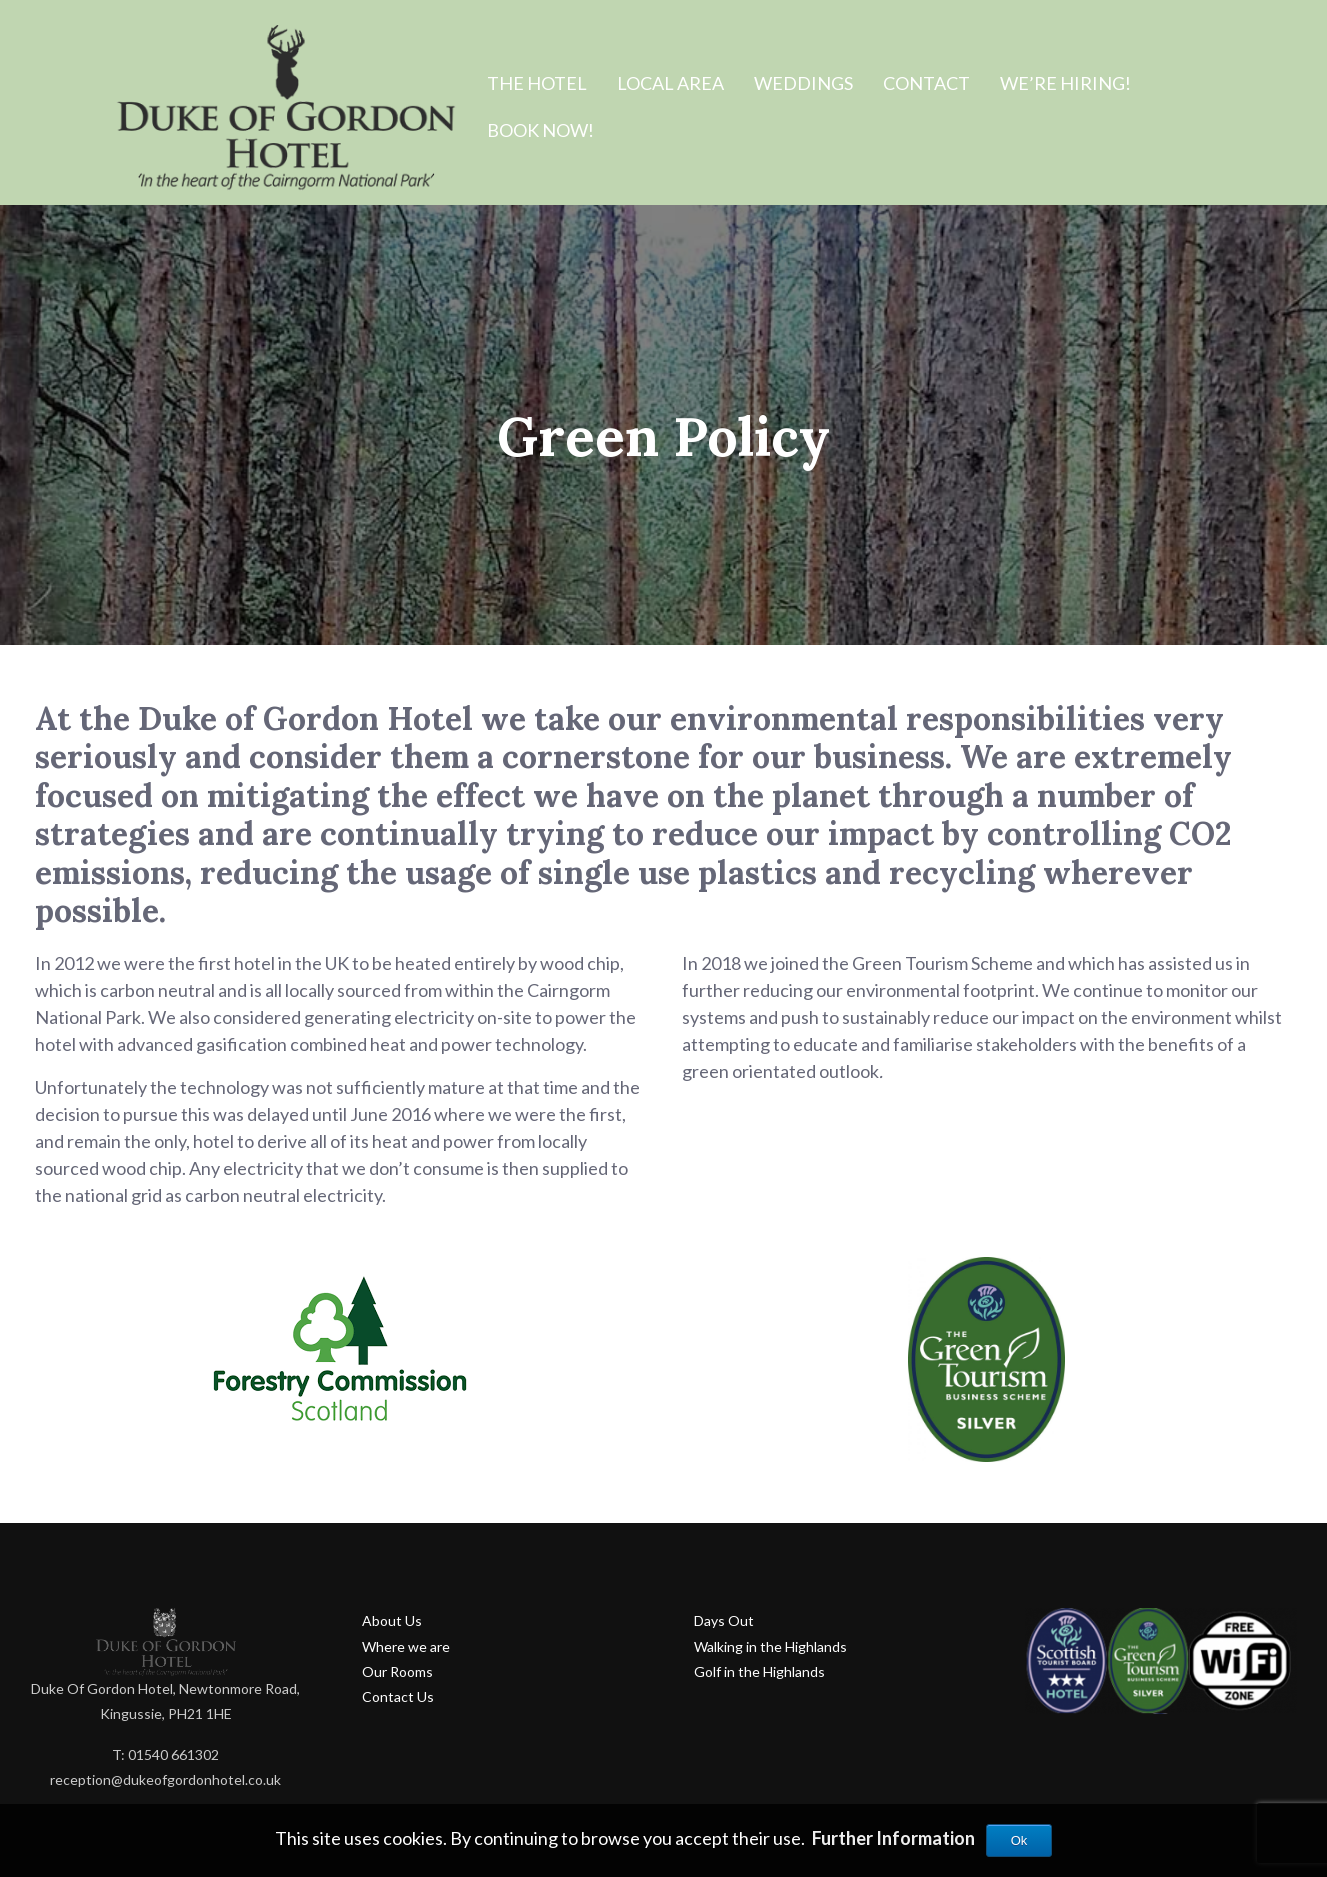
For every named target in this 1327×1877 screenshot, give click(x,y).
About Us (392, 1620)
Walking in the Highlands (770, 1646)
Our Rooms (397, 1671)
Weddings (803, 83)
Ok (1019, 1840)
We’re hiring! (1065, 83)
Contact (926, 83)
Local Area (670, 83)
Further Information (893, 1838)
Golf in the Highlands (759, 1671)
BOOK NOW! (540, 130)
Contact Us (398, 1696)
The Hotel (537, 83)
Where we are (406, 1646)
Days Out (724, 1620)
